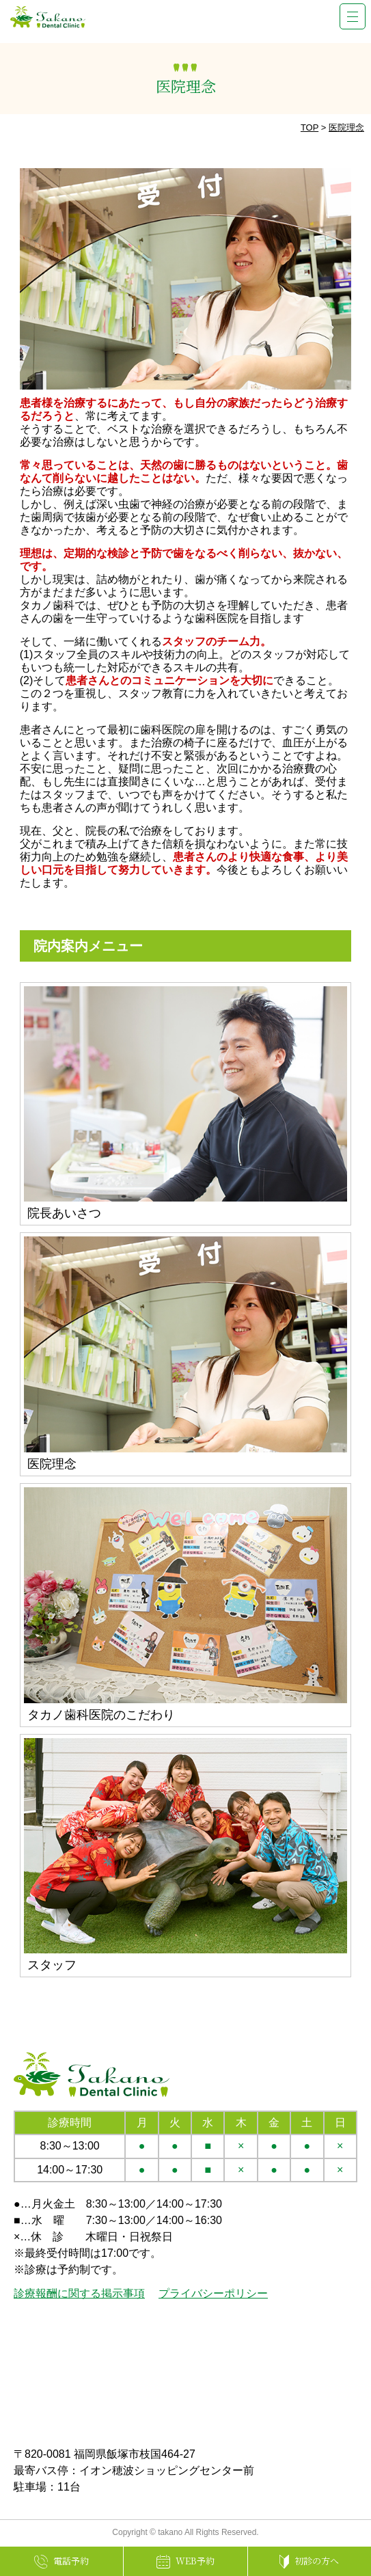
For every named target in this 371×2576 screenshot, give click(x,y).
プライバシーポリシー (213, 2293)
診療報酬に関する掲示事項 (79, 2293)
